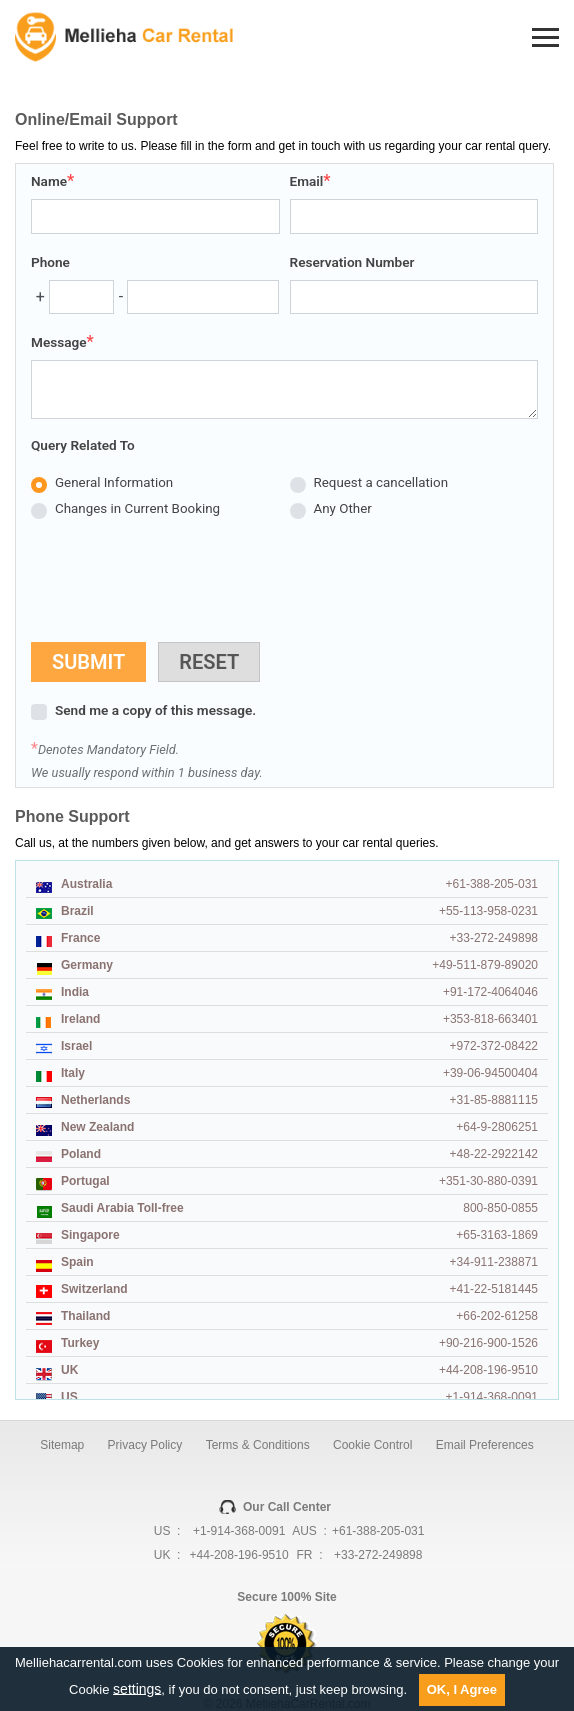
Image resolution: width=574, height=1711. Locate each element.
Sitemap (62, 1445)
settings (137, 1688)
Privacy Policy (145, 1445)
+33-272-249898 (378, 1555)
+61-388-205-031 (378, 1531)
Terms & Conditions (258, 1445)
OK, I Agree (462, 1689)
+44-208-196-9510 (239, 1555)
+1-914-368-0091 (239, 1531)
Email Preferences (485, 1445)
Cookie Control (372, 1445)
